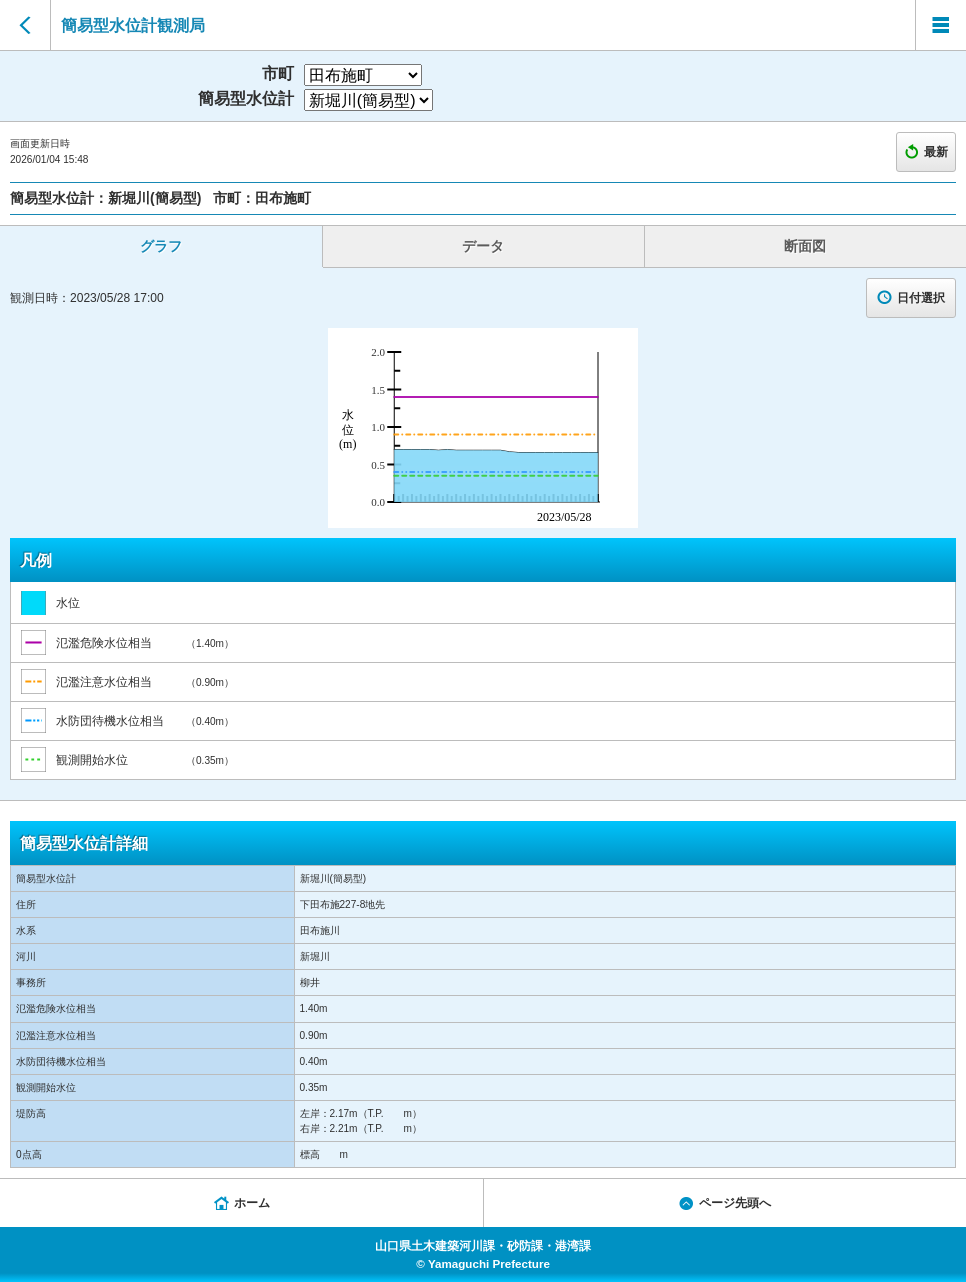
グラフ (161, 246)
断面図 (805, 246)
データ (483, 246)
